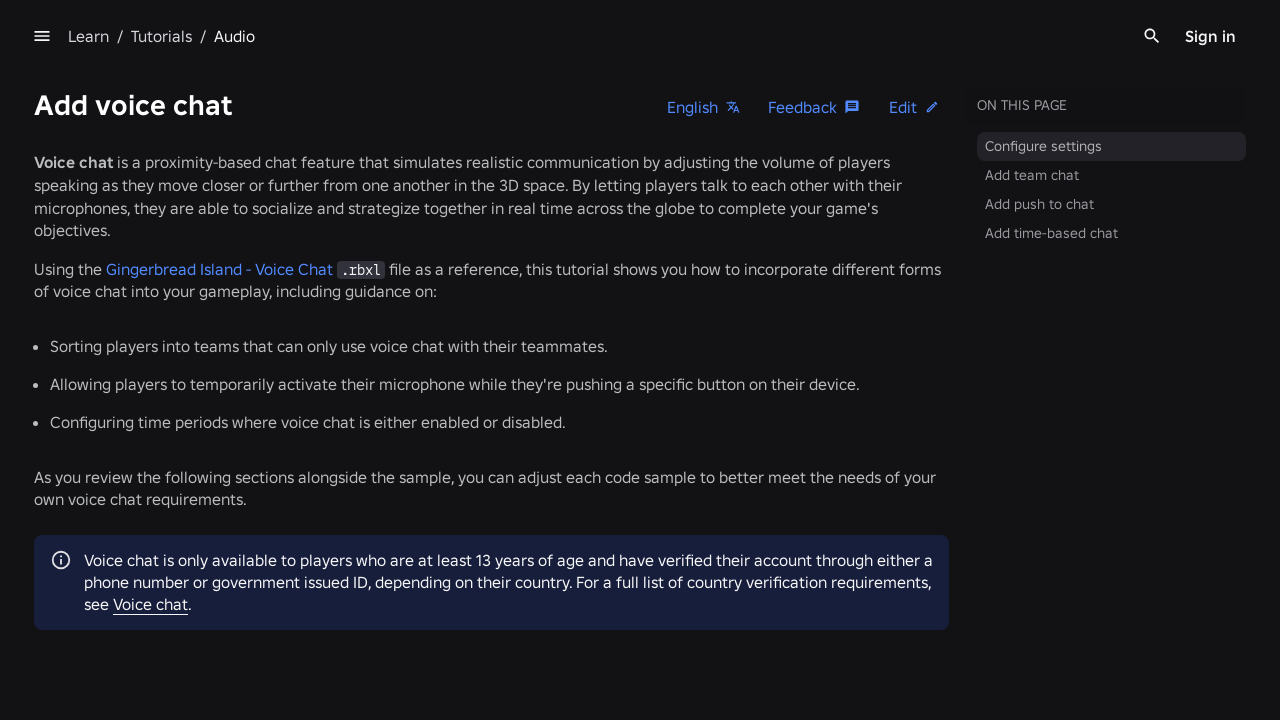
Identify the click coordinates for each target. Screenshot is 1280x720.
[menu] (408, 36)
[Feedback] (816, 107)
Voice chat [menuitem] (137, 441)
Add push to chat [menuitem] (1041, 204)
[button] (916, 107)
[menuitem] (202, 112)
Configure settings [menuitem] (1045, 146)
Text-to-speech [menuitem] (151, 470)
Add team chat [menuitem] (1034, 175)
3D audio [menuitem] (132, 412)
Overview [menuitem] (121, 80)
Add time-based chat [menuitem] (1053, 233)
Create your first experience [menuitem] (181, 143)
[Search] (1152, 36)
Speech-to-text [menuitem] (151, 499)
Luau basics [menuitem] (129, 172)
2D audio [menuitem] (132, 383)
